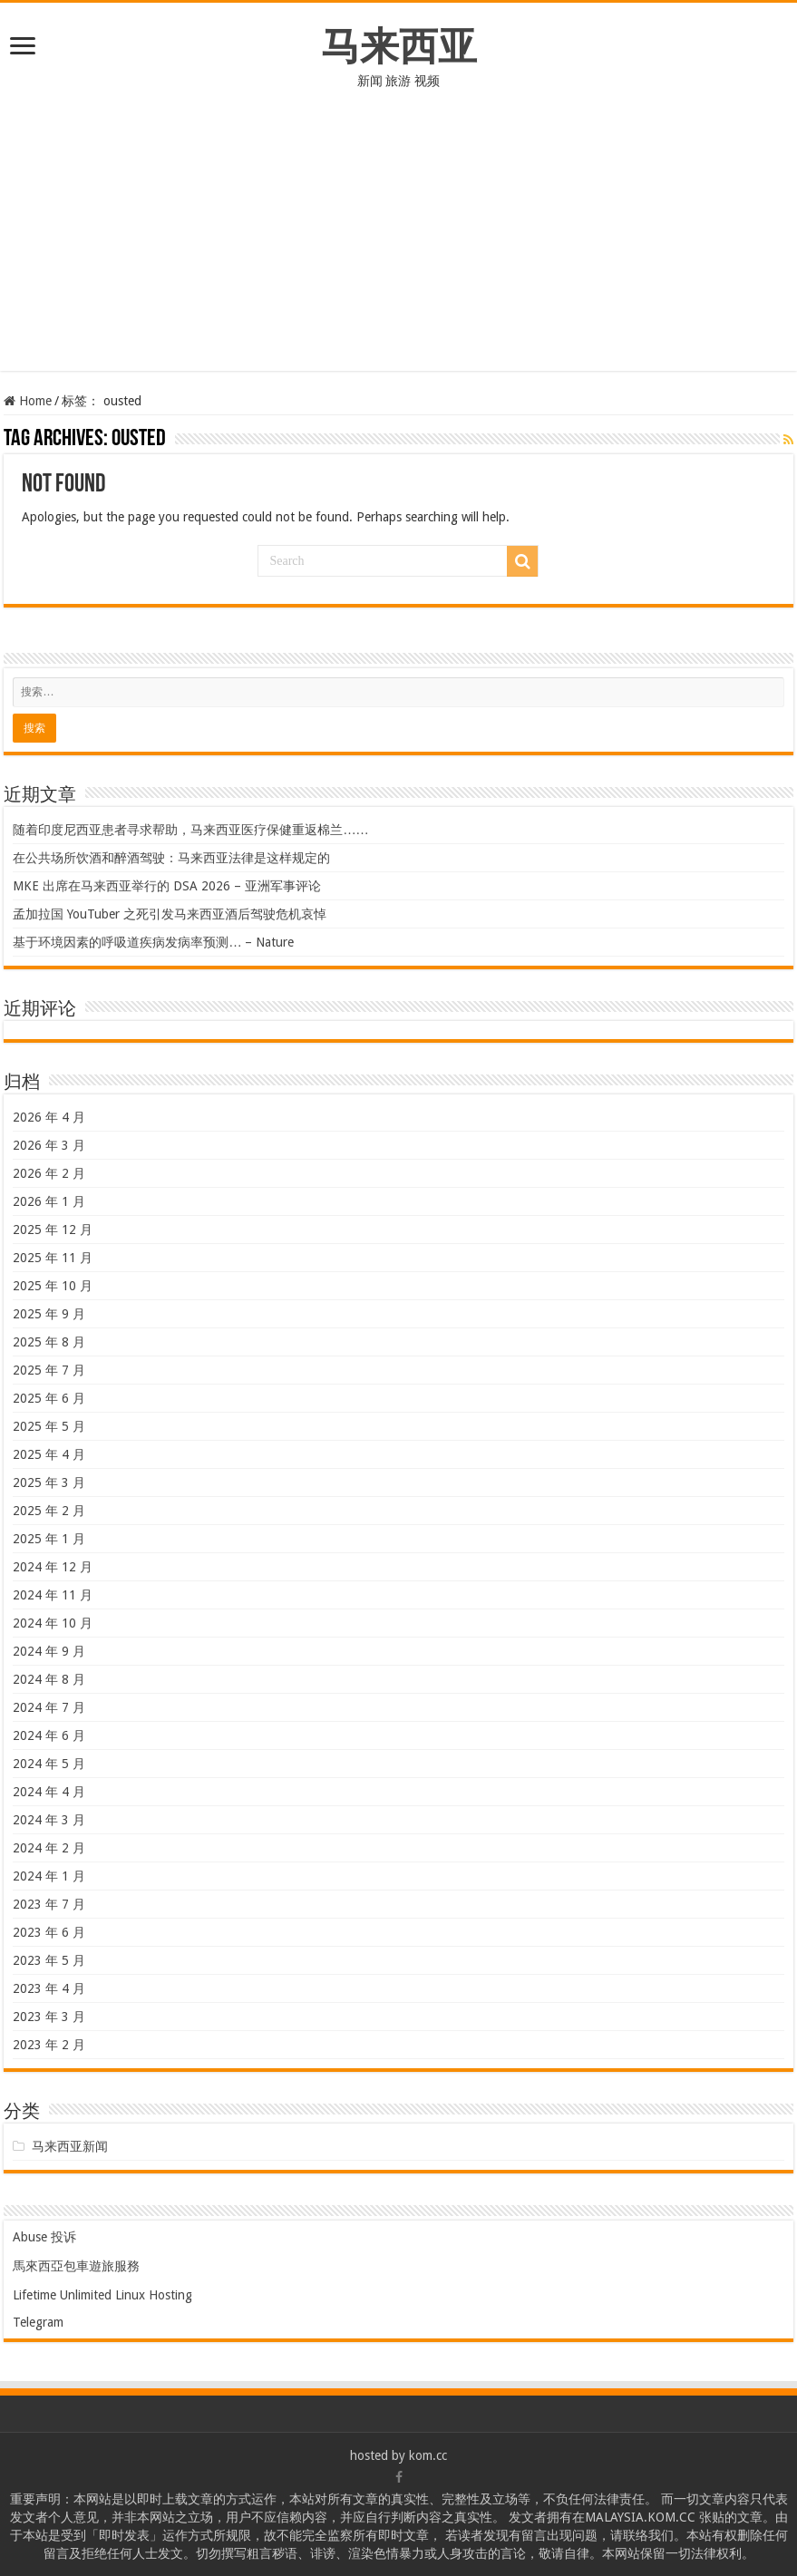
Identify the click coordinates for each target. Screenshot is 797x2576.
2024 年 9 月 (49, 1651)
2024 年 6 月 (49, 1735)
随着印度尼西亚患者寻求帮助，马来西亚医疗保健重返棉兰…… (190, 829)
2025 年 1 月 (49, 1538)
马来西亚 (399, 46)
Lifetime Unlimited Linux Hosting (102, 2295)
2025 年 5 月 (49, 1426)
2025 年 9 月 (49, 1314)
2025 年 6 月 (49, 1398)
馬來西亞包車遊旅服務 (76, 2266)
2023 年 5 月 (49, 1960)
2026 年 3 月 (49, 1145)
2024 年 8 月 (49, 1679)
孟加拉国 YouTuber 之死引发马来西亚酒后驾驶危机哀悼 (169, 914)
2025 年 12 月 (52, 1229)
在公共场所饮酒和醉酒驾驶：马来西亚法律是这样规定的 (171, 858)
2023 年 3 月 (49, 2016)
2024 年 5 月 (49, 1763)
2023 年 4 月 (49, 1988)
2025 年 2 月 (49, 1510)
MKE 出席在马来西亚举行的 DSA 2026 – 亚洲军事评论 (167, 886)
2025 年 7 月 (49, 1370)
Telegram (38, 2322)
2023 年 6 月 (49, 1932)
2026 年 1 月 (49, 1201)
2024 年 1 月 (49, 1876)
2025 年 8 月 (49, 1342)
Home (28, 401)
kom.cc (428, 2455)
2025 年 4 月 (49, 1454)
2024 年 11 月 (52, 1595)
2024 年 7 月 (49, 1707)
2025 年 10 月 (52, 1285)
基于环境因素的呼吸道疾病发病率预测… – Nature (153, 942)
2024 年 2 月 (49, 1848)
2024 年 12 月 (52, 1567)
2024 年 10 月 (52, 1623)
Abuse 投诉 (44, 2237)
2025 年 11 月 (52, 1257)
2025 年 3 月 (49, 1482)
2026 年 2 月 (49, 1173)
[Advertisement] (398, 244)
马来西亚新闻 (70, 2146)
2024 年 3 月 (49, 1820)
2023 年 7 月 (49, 1904)
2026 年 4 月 (49, 1117)
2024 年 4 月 (49, 1791)
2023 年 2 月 (49, 2044)
